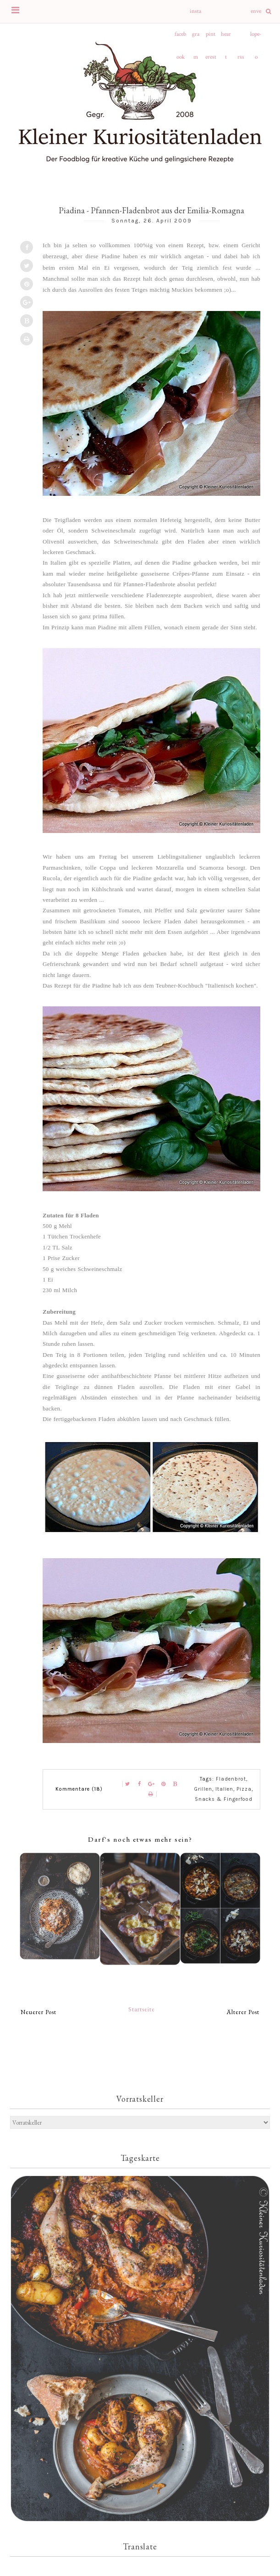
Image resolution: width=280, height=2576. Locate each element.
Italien (224, 1789)
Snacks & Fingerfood (224, 1799)
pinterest (210, 38)
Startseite (141, 2009)
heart (226, 38)
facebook (180, 38)
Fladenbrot (231, 1779)
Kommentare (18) (79, 1789)
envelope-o (256, 15)
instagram (195, 15)
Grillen (203, 1789)
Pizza (244, 1789)
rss (240, 57)
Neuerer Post (38, 2012)
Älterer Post (243, 2012)
